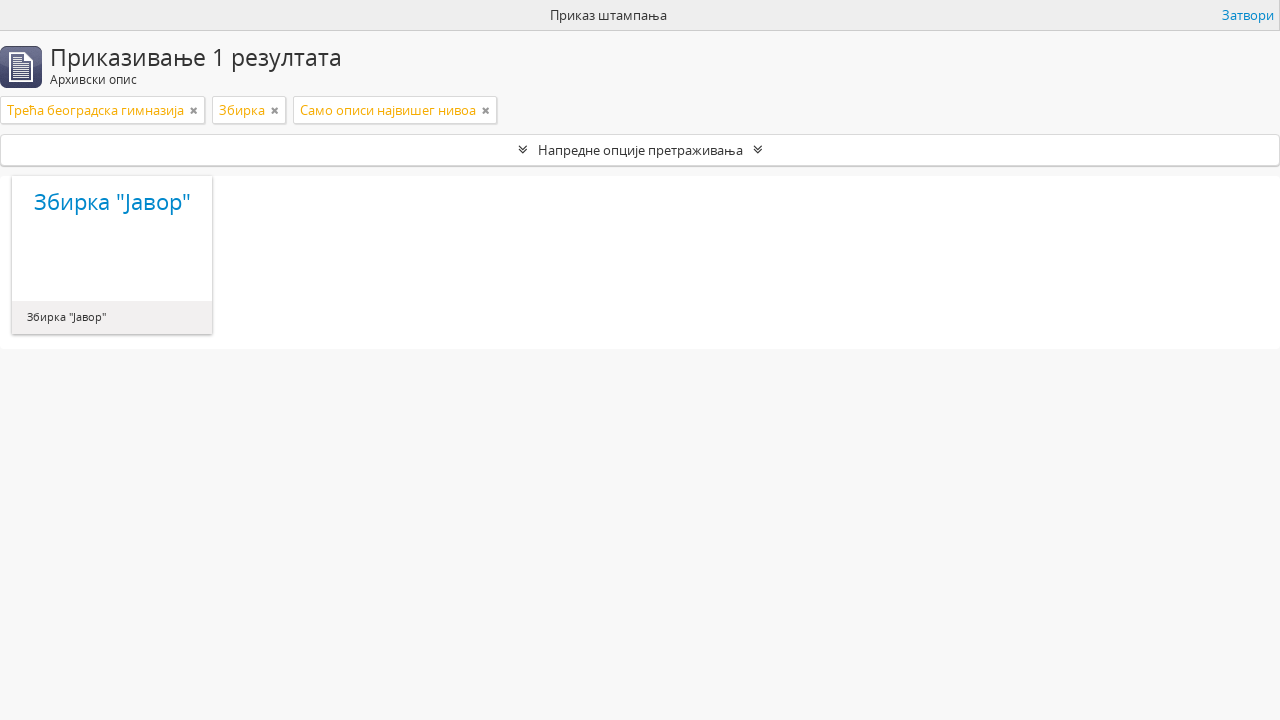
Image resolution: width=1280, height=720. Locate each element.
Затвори (1248, 15)
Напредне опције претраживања (640, 150)
